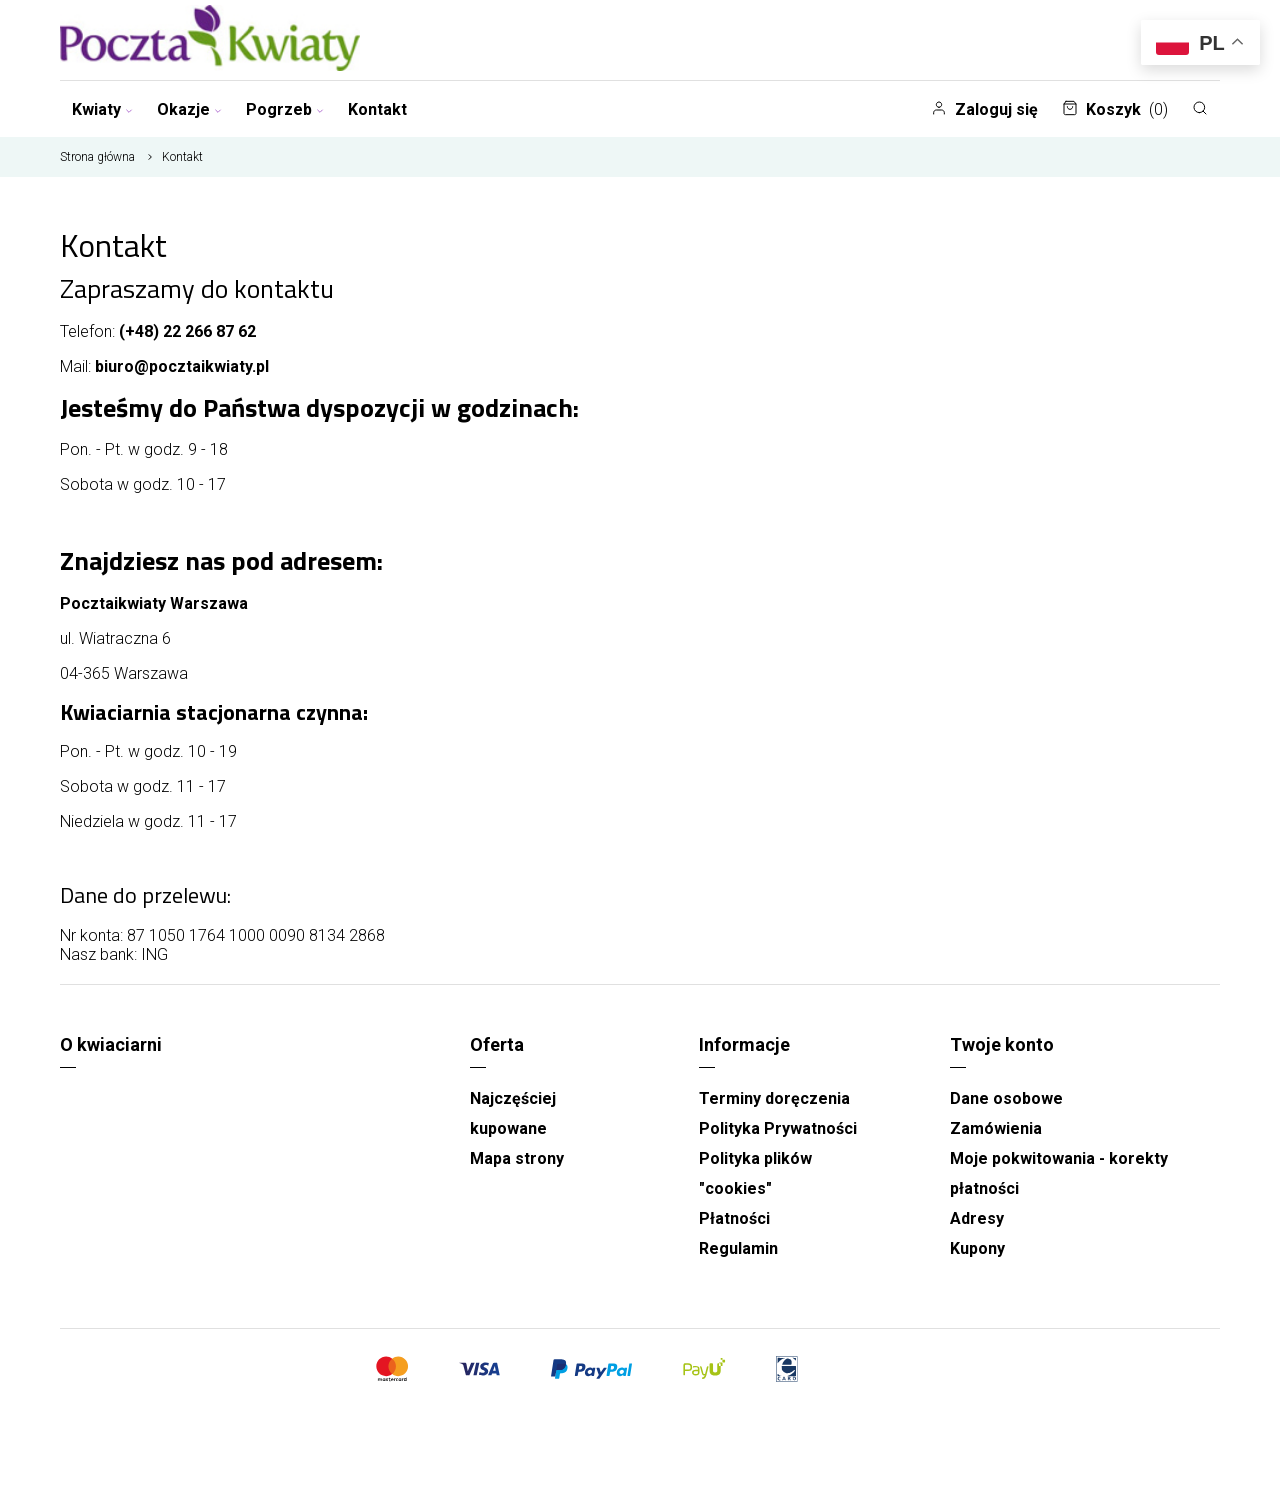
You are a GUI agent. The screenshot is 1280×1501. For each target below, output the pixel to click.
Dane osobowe (1006, 1098)
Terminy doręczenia (774, 1098)
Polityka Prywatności (778, 1128)
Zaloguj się (984, 109)
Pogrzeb (285, 109)
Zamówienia (996, 1128)
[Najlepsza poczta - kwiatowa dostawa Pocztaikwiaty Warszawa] (210, 40)
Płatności (734, 1218)
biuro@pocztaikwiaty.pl (182, 366)
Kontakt (377, 109)
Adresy (977, 1218)
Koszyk (1115, 109)
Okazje (189, 109)
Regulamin (738, 1248)
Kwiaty (102, 109)
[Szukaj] (1200, 108)
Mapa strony (517, 1158)
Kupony (977, 1248)
